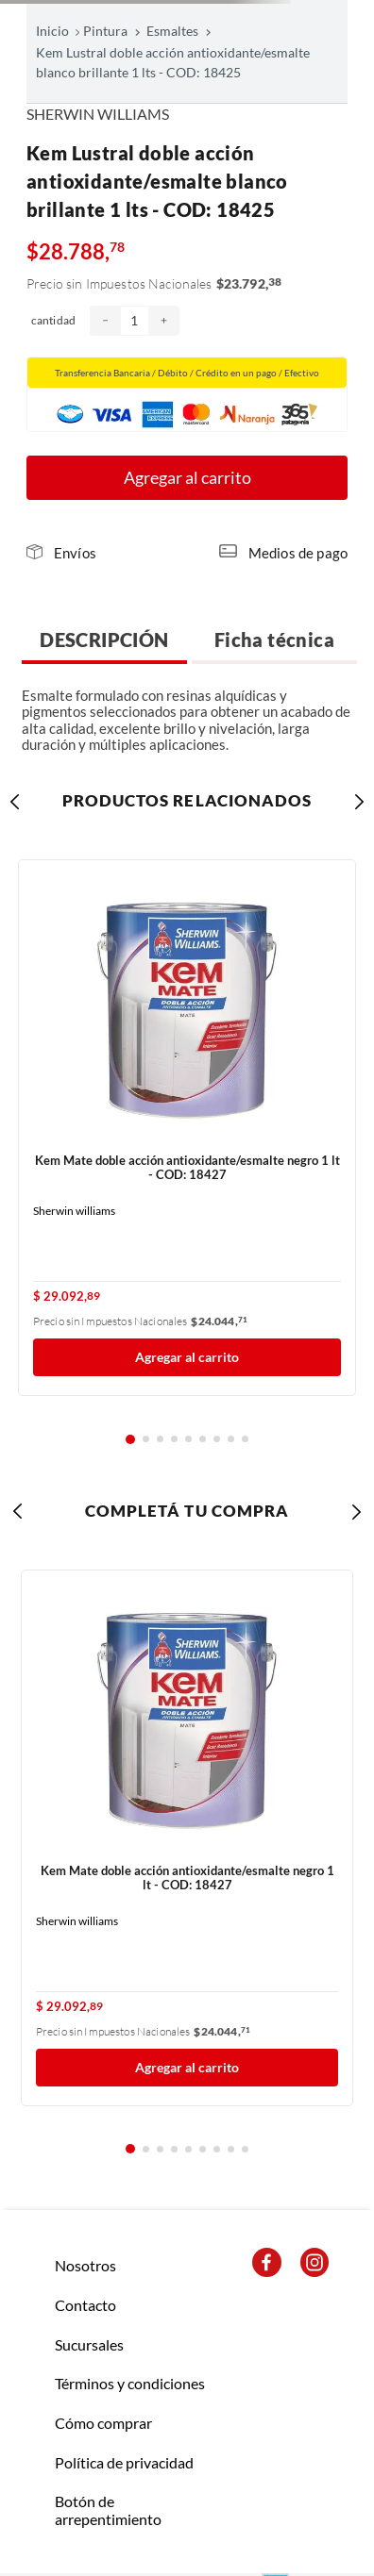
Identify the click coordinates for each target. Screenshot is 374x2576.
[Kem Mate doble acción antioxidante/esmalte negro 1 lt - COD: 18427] (187, 1128)
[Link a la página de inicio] (58, 31)
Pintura (105, 31)
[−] (105, 321)
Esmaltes (172, 31)
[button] (61, 553)
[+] (163, 321)
